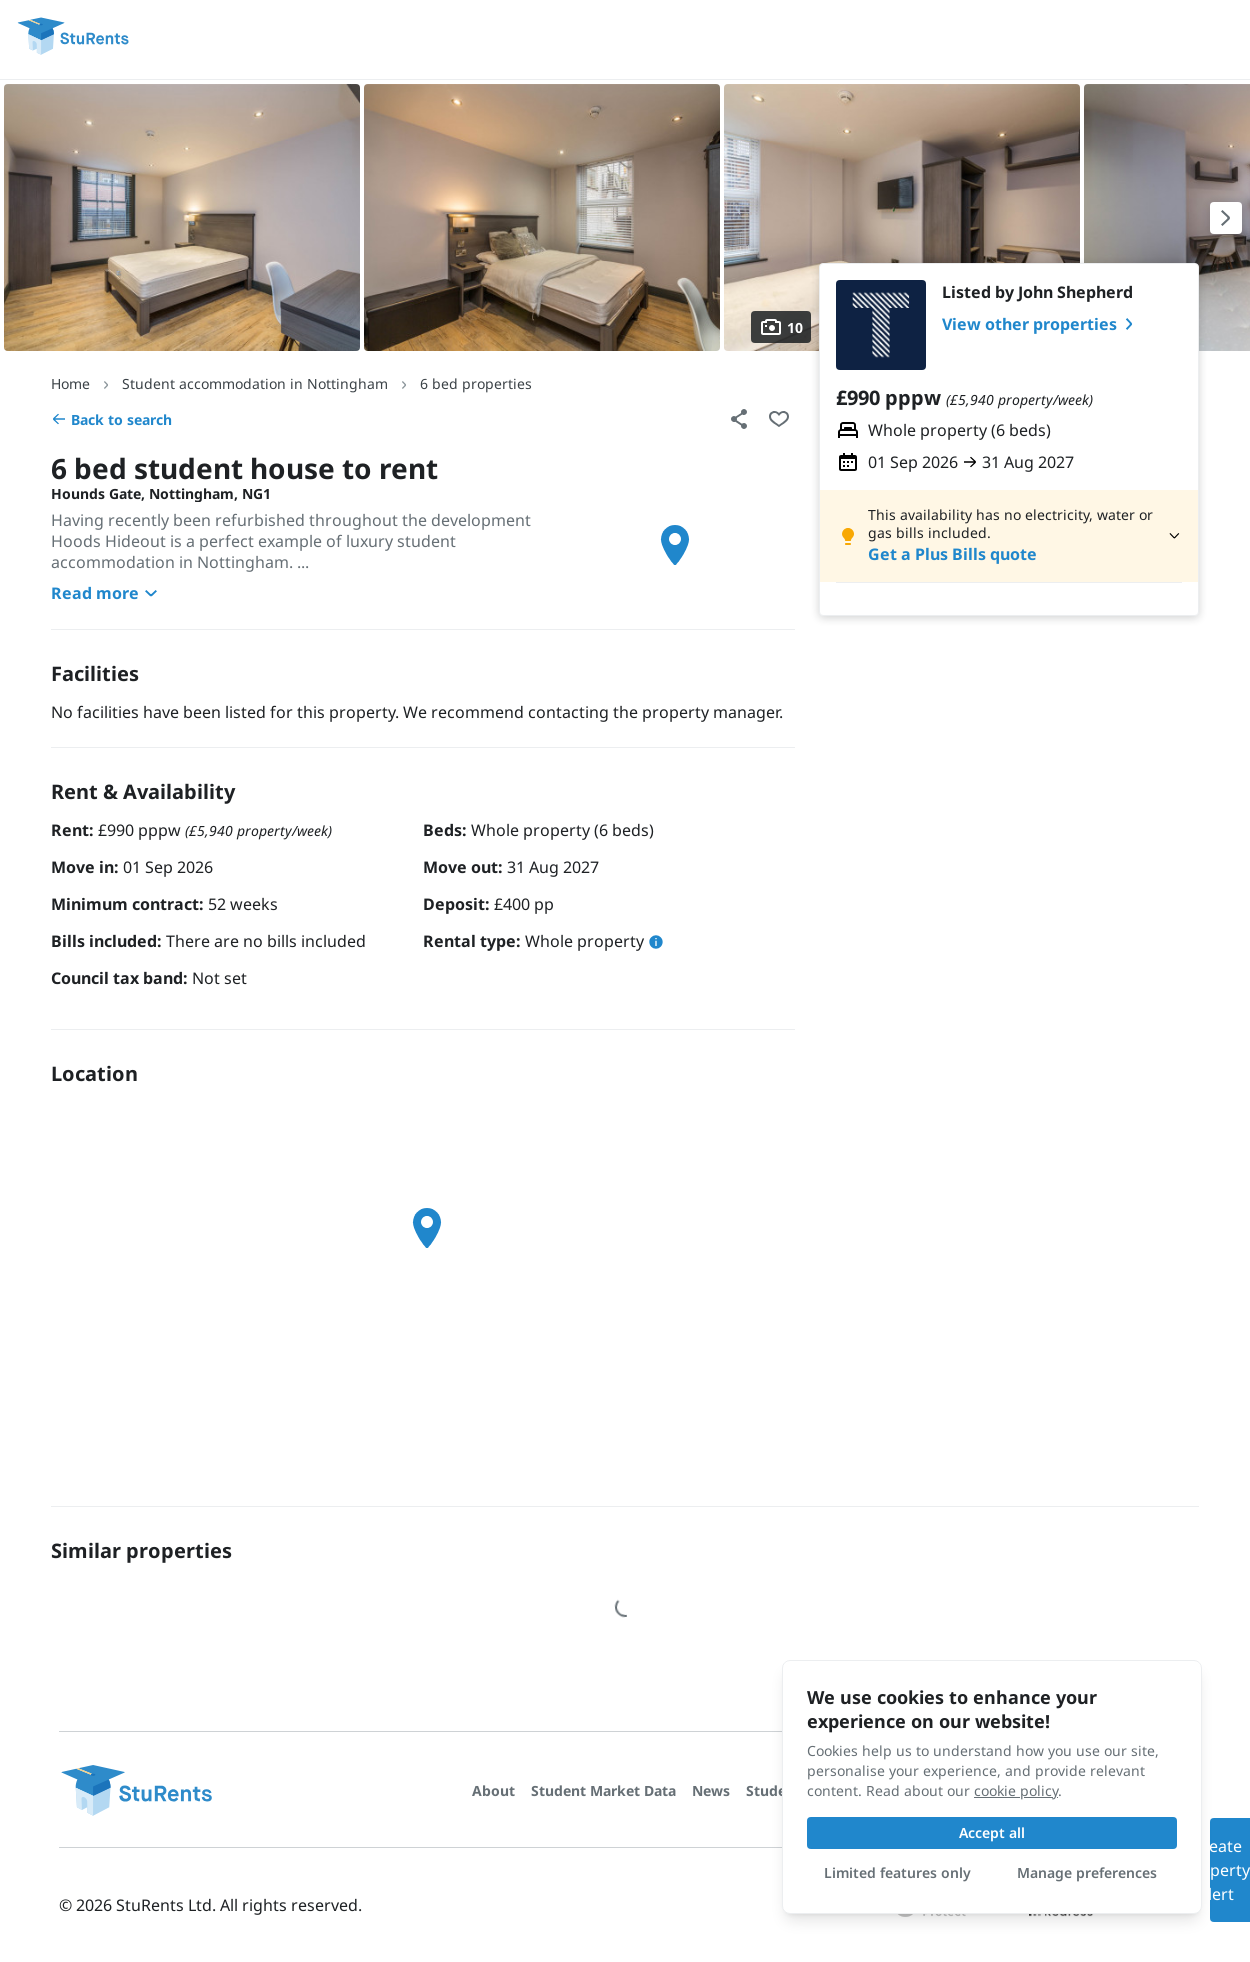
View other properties (1041, 324)
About (493, 1790)
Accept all (992, 1832)
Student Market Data (603, 1790)
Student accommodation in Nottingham (255, 383)
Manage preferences (1087, 1872)
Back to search (111, 419)
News (711, 1790)
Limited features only (897, 1872)
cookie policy (1016, 1790)
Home (70, 383)
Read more (107, 593)
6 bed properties (476, 383)
